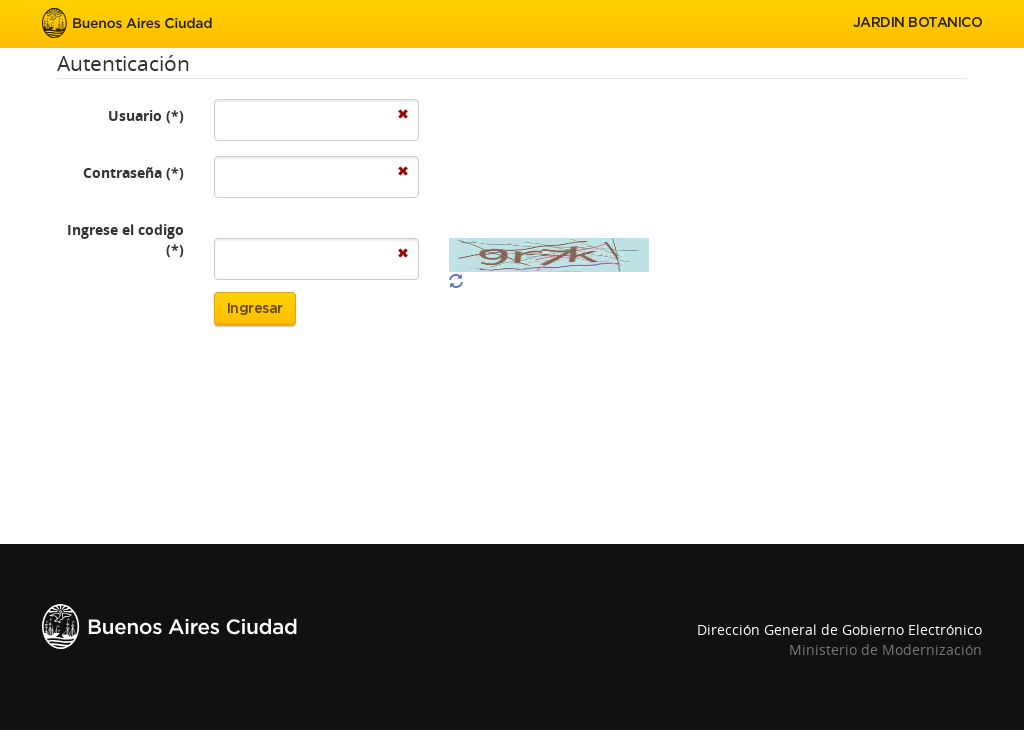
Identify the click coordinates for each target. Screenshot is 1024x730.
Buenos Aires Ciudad (127, 23)
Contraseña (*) (133, 172)
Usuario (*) (146, 115)
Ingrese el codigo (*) (125, 239)
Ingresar (255, 309)
